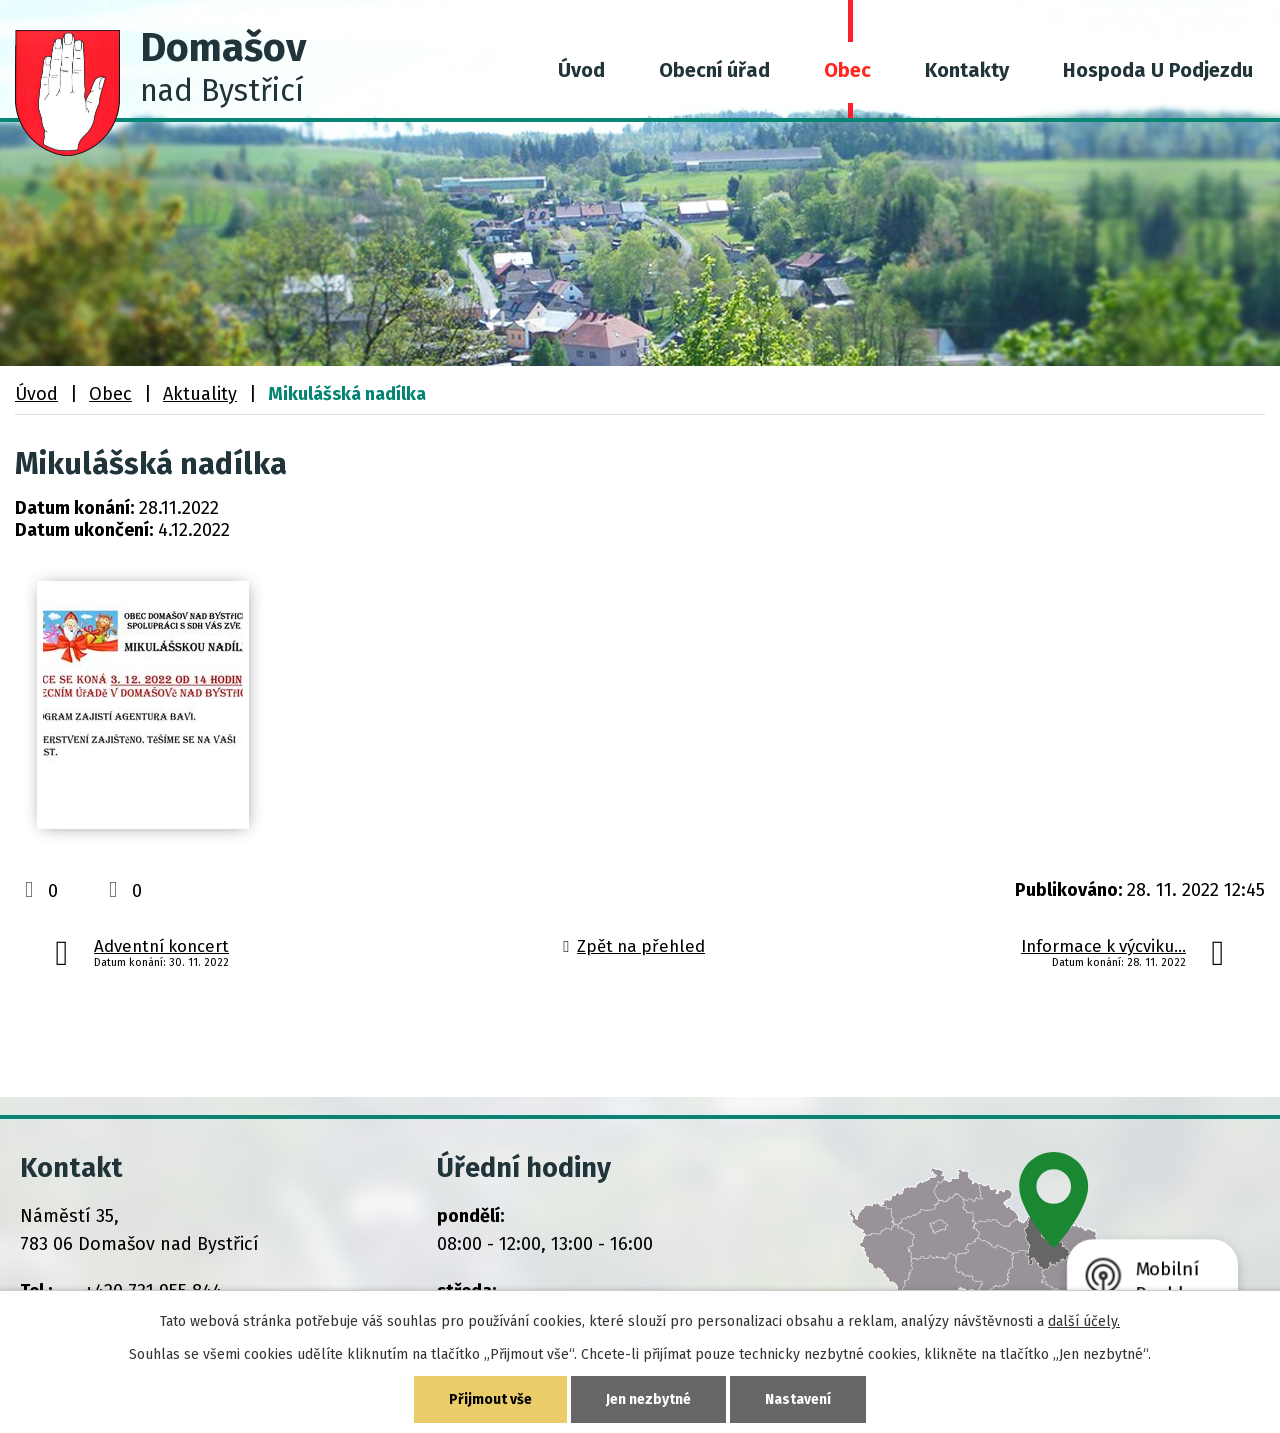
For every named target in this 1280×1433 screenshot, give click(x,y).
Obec (847, 70)
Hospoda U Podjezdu (1158, 70)
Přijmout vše (490, 1399)
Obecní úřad (714, 70)
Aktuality (200, 394)
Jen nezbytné (648, 1399)
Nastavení (798, 1399)
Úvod (581, 70)
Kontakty (967, 70)
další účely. (1084, 1321)
